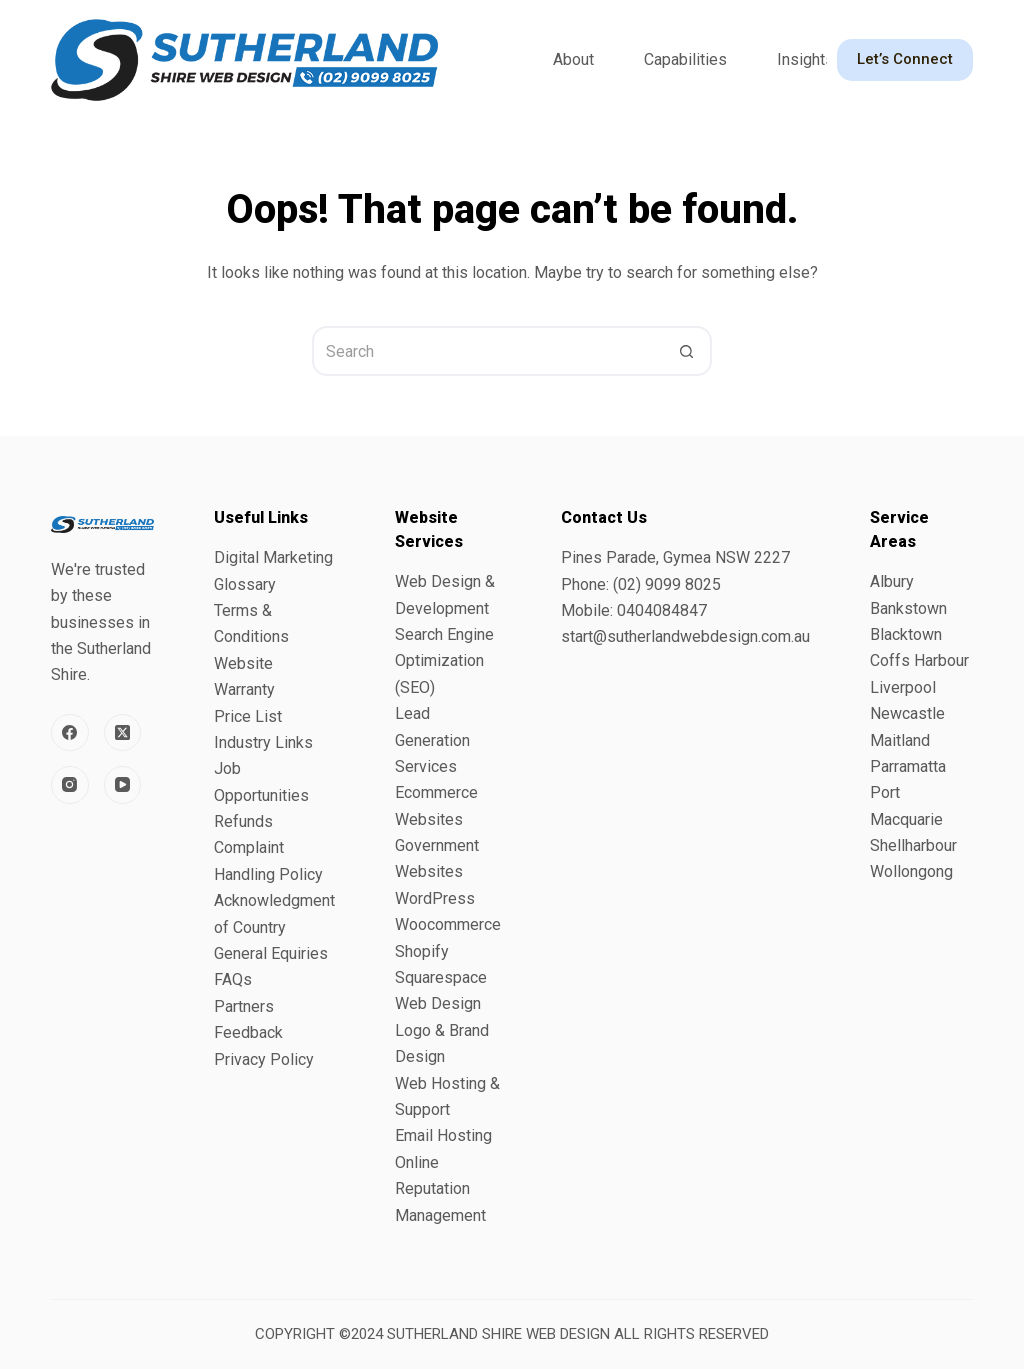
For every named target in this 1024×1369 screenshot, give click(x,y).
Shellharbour (913, 845)
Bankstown (908, 608)
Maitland (900, 740)
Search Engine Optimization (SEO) (444, 661)
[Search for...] (487, 351)
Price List (248, 716)
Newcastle (907, 713)
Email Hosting (443, 1135)
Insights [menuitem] (805, 59)
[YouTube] (123, 785)
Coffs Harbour (919, 660)
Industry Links (263, 742)
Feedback (248, 1032)
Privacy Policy (264, 1059)
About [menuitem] (573, 59)
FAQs (233, 979)
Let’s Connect (905, 59)
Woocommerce (448, 924)
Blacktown (906, 634)
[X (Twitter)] (123, 733)
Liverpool (903, 687)
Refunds (243, 821)
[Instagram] (70, 785)
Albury (892, 581)
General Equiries (271, 953)
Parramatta (908, 766)
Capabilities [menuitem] (685, 59)
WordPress (435, 898)
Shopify (422, 951)
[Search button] (687, 351)
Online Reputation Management (440, 1189)
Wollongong (911, 871)
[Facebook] (70, 733)
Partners (244, 1006)
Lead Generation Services (432, 740)
